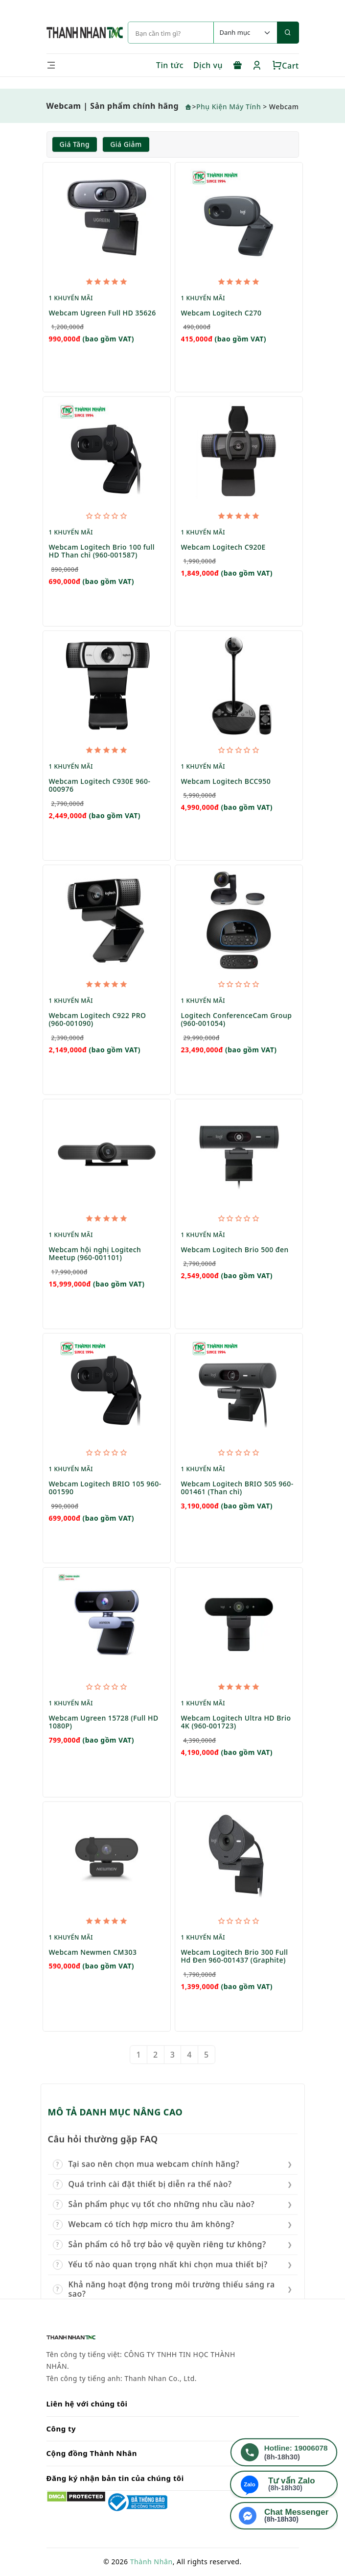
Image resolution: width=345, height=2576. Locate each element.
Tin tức (170, 65)
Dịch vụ (208, 65)
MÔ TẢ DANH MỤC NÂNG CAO (115, 2112)
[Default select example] (245, 32)
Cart (285, 65)
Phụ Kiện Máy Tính (228, 106)
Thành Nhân (151, 2561)
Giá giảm (126, 144)
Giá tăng (75, 144)
